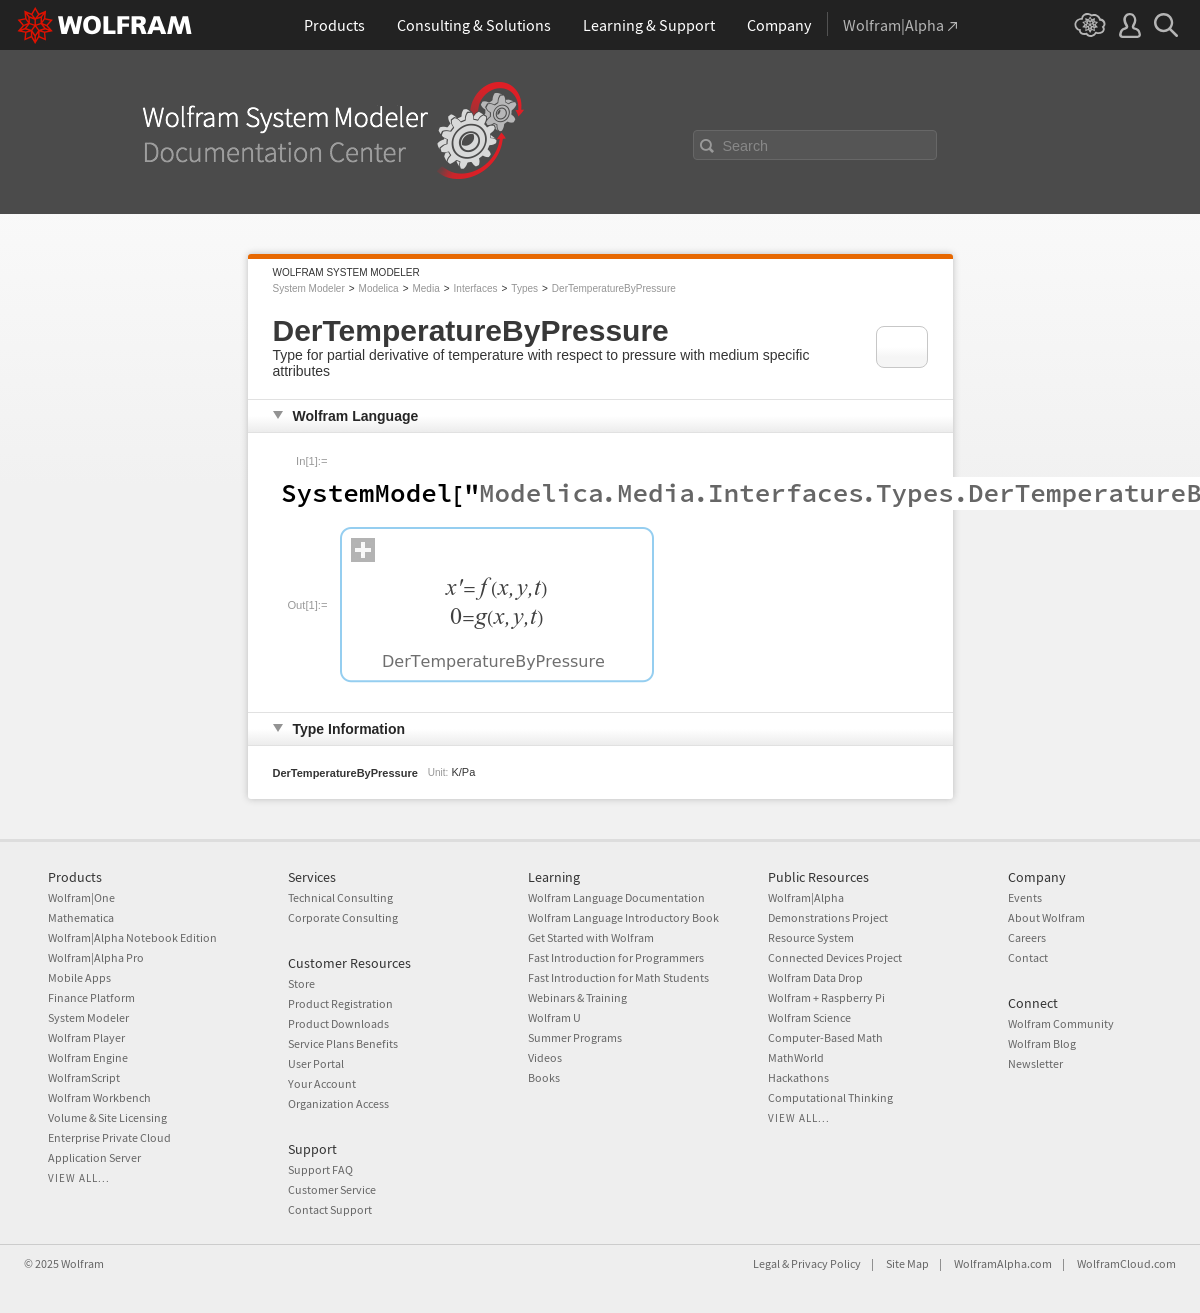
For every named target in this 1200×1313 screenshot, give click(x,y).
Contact (1028, 957)
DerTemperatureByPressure (614, 288)
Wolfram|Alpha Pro (96, 957)
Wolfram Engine (88, 1057)
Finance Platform (91, 997)
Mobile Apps (79, 977)
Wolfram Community (1061, 1023)
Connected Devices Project (835, 957)
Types (524, 288)
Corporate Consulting (343, 917)
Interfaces (476, 288)
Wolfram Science (809, 1017)
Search (746, 146)
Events (1025, 897)
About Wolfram (1046, 917)
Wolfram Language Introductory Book (623, 917)
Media (425, 288)
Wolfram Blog (1042, 1043)
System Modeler (309, 288)
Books (544, 1077)
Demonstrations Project (828, 917)
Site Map (907, 1263)
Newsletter (1035, 1063)
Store (301, 983)
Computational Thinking (830, 1097)
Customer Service (332, 1189)
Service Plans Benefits (343, 1043)
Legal (766, 1263)
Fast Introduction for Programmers (616, 957)
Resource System (811, 937)
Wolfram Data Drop (815, 977)
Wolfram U (554, 1017)
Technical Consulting (340, 897)
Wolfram (82, 1263)
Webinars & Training (577, 997)
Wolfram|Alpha (806, 897)
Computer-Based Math (825, 1037)
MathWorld (796, 1057)
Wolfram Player (86, 1037)
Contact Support (330, 1209)
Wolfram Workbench (99, 1097)
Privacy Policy (826, 1263)
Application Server (94, 1157)
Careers (1027, 937)
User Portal (316, 1063)
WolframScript (84, 1077)
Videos (545, 1057)
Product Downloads (338, 1023)
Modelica (379, 288)
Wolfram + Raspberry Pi (826, 997)
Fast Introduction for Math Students (618, 977)
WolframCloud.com (1126, 1263)
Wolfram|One (81, 897)
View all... (79, 1178)
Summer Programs (575, 1037)
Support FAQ (320, 1169)
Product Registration (340, 1003)
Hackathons (798, 1077)
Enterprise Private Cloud (109, 1137)
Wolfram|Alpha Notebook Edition (132, 937)
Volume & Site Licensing (107, 1117)
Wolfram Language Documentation (616, 897)
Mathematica (81, 917)
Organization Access (338, 1103)
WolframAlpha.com (1003, 1263)
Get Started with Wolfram (591, 937)
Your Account (322, 1083)
